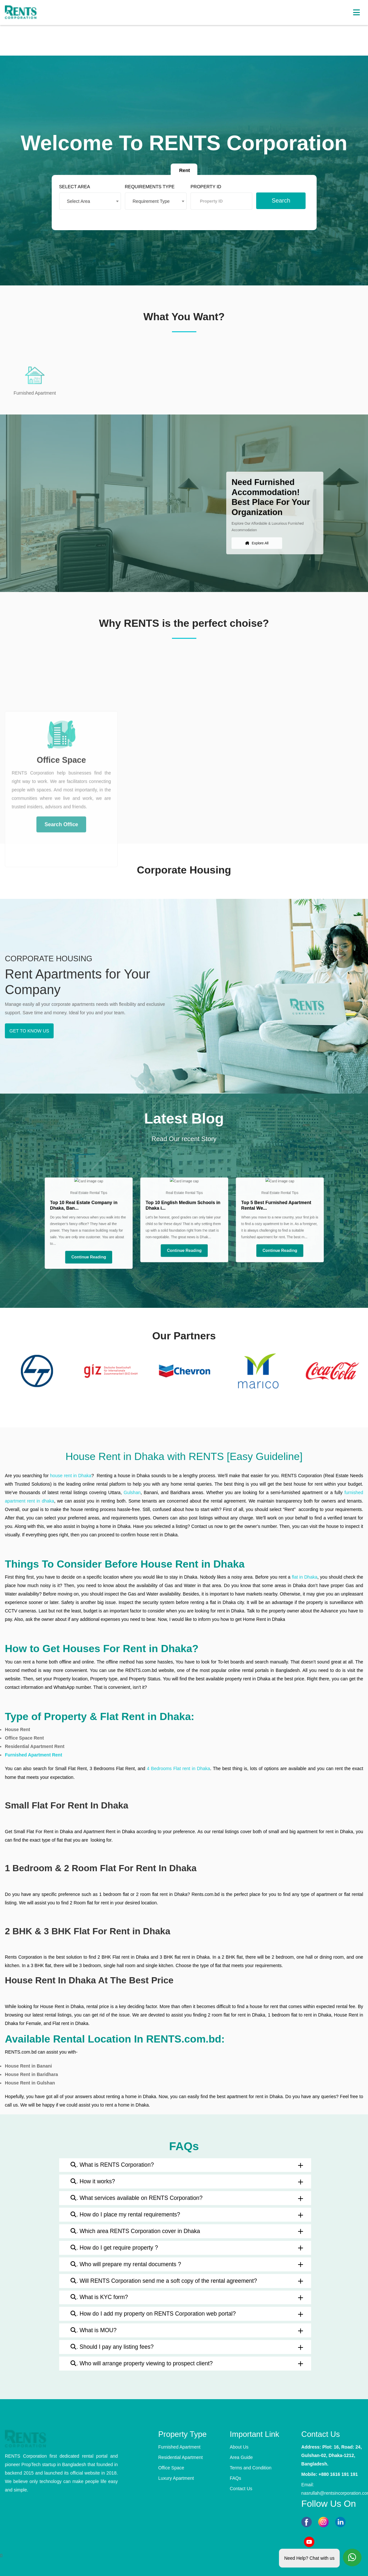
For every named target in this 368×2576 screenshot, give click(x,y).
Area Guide (241, 2457)
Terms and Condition (250, 2467)
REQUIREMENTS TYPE (155, 185)
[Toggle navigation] (356, 12)
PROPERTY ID (202, 185)
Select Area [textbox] (95, 198)
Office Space (171, 2467)
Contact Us (241, 2488)
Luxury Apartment (176, 2478)
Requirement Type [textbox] (156, 198)
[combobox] (105, 198)
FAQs (235, 2478)
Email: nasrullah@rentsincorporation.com (332, 2489)
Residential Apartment (180, 2457)
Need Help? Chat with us (309, 2557)
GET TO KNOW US (29, 1030)
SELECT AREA (92, 185)
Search (265, 197)
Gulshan (132, 1492)
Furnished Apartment (179, 2447)
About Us (239, 2447)
